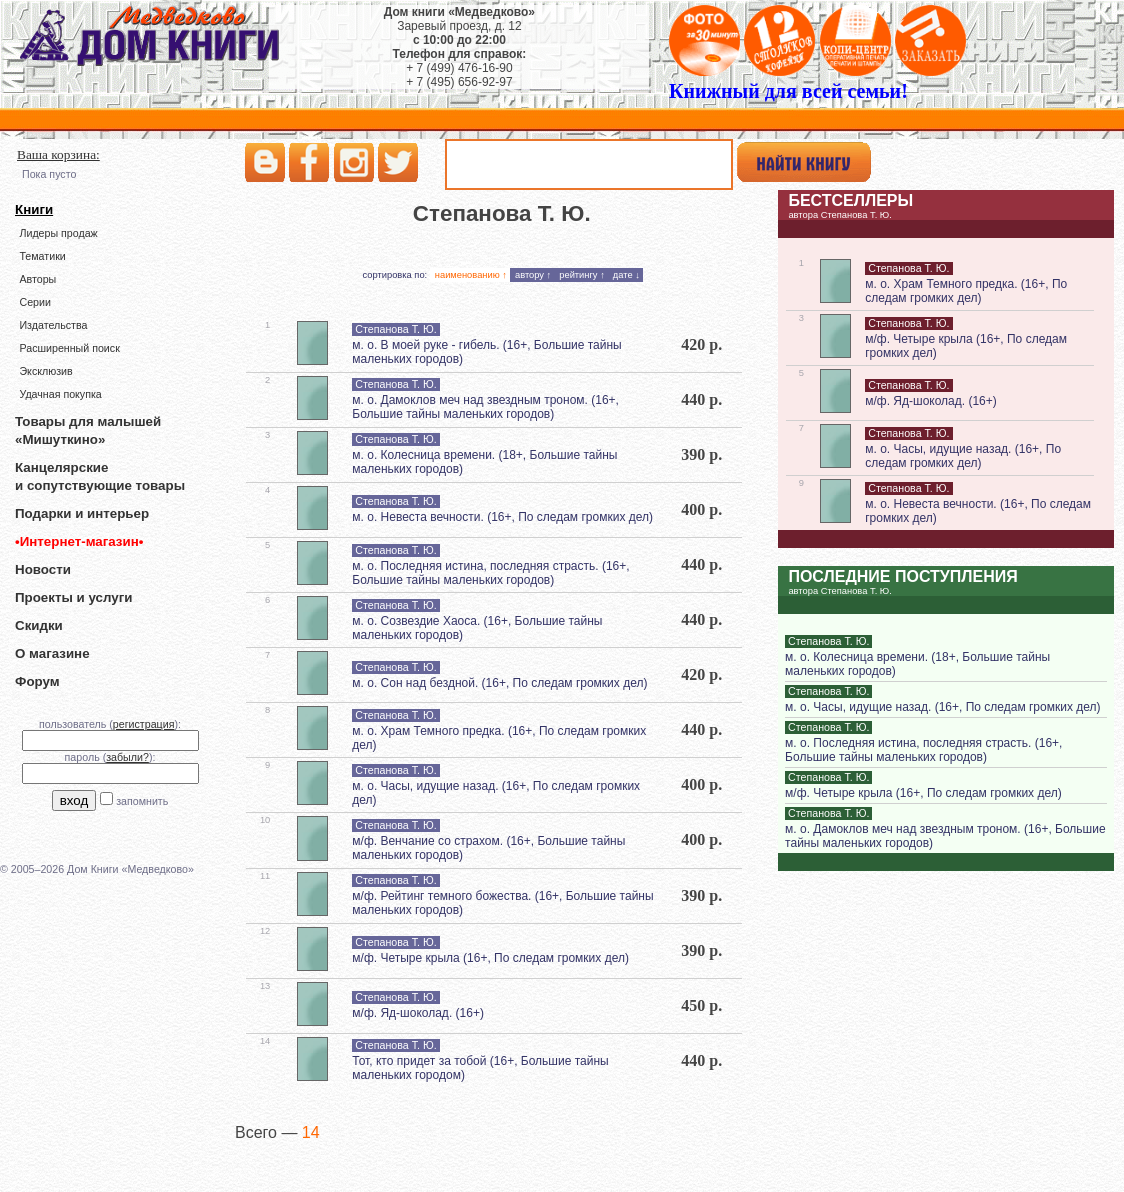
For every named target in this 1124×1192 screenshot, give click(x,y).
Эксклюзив (45, 371)
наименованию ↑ (471, 275)
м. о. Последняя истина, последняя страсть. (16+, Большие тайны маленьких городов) (490, 573)
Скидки (39, 625)
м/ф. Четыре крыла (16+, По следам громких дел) (490, 958)
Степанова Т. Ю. (395, 329)
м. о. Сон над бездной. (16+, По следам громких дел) (499, 683)
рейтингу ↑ (582, 275)
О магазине (52, 653)
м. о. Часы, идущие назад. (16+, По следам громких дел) (963, 456)
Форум (37, 681)
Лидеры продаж (58, 233)
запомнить (142, 801)
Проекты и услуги (73, 597)
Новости (43, 569)
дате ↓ (626, 275)
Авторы (37, 279)
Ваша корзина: (58, 154)
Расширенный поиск (69, 348)
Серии (34, 302)
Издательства (53, 325)
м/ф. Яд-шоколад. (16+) (418, 1013)
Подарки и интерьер (82, 513)
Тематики (42, 256)
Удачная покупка (60, 394)
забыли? (127, 757)
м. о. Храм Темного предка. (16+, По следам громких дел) (966, 291)
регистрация (144, 724)
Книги (34, 209)
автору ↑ (533, 275)
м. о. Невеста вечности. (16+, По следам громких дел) (502, 517)
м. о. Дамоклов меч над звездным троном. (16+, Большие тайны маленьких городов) (485, 407)
